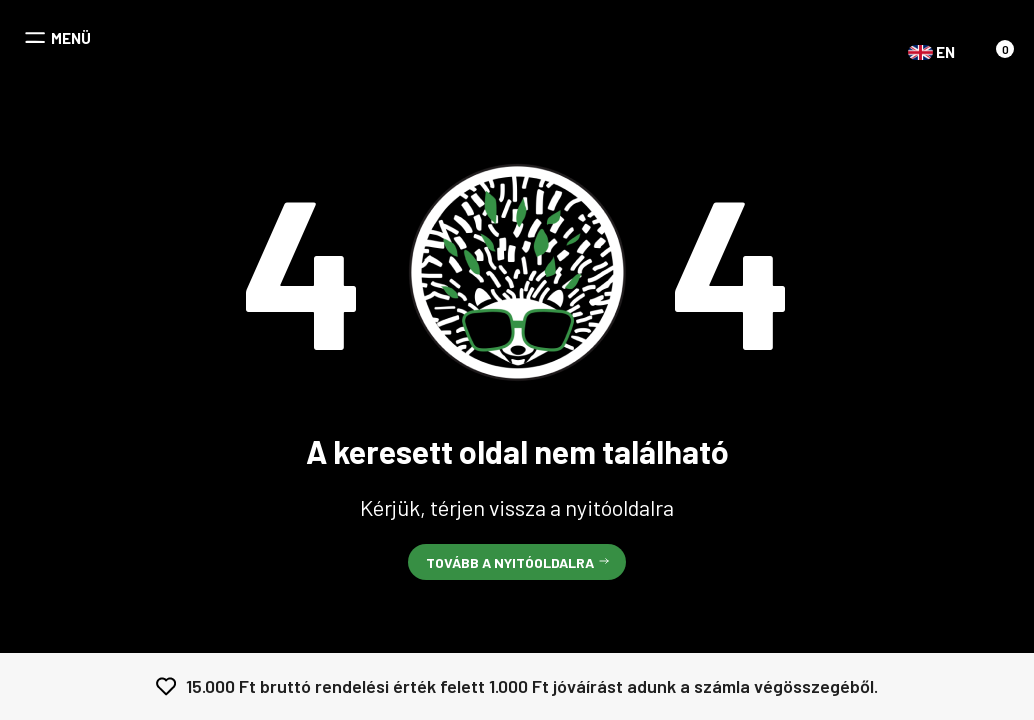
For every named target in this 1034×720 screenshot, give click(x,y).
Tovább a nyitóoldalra (510, 562)
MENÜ (71, 38)
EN (920, 52)
